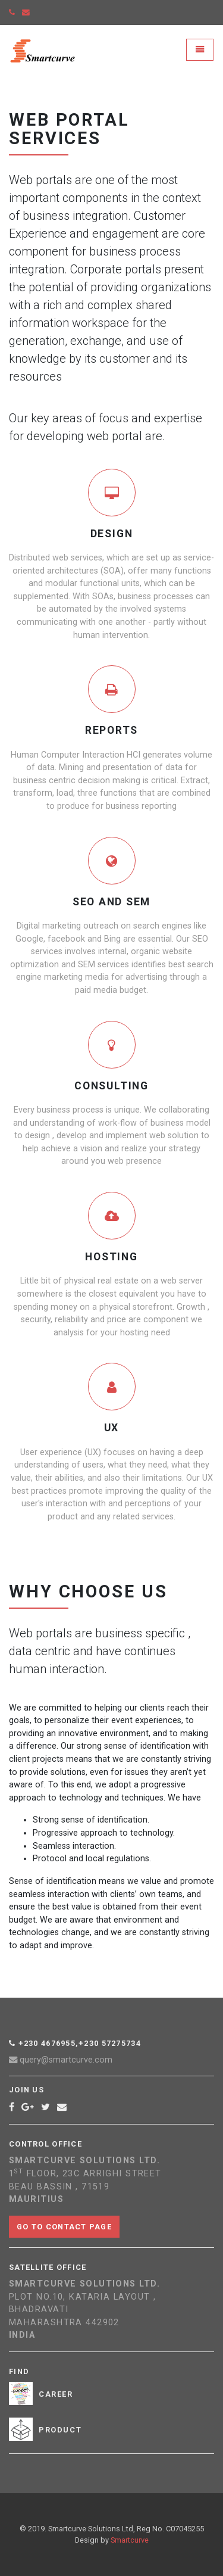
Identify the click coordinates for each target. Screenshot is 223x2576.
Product (60, 2430)
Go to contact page (64, 2226)
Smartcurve (130, 2539)
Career (56, 2394)
